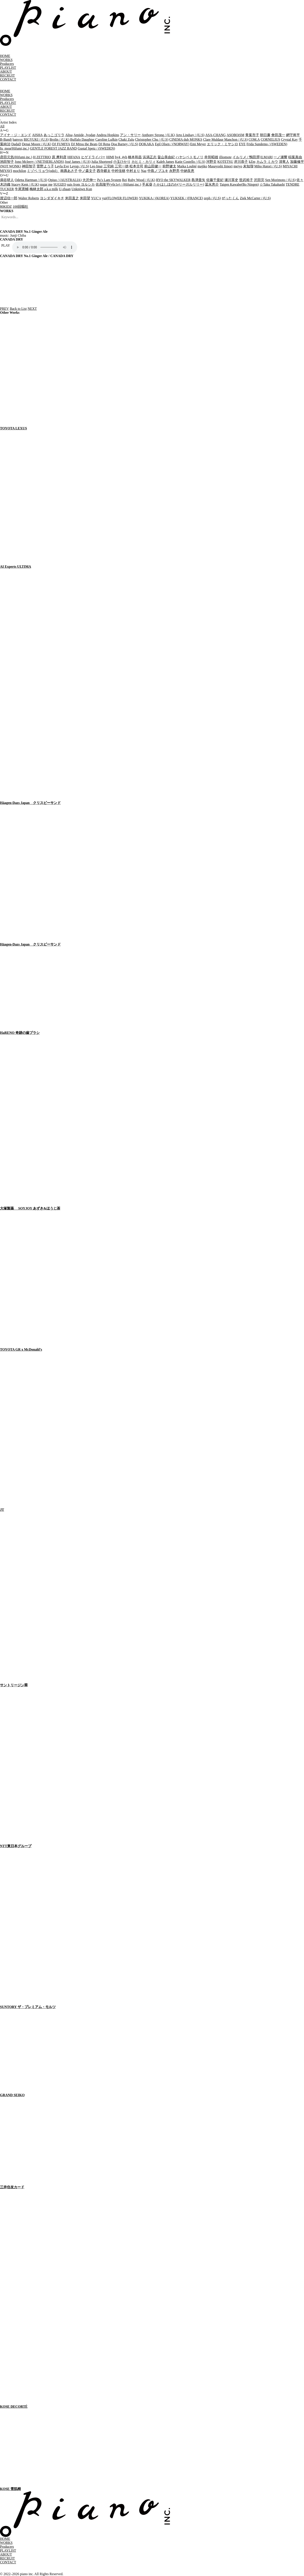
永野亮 (174, 171)
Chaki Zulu (126, 139)
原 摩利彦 (59, 157)
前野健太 (169, 166)
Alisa (69, 135)
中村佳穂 (118, 171)
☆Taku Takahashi (272, 184)
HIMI (110, 157)
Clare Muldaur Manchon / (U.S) (225, 139)
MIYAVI (6, 171)
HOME (5, 56)
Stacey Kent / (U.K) (25, 184)
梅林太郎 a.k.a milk (43, 189)
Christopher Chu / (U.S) (151, 139)
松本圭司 (136, 166)
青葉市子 (252, 135)
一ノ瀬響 (280, 157)
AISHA (37, 135)
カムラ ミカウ (267, 161)
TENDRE (292, 184)
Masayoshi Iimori (220, 166)
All (2, 126)
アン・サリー (130, 135)
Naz (144, 171)
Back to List (18, 308)
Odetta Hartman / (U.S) (31, 180)
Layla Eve (62, 166)
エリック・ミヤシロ (222, 144)
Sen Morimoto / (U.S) (280, 180)
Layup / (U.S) (79, 166)
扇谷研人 (7, 180)
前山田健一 (153, 166)
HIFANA (73, 157)
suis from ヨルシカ (81, 184)
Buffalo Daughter (82, 139)
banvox (18, 139)
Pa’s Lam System (109, 180)
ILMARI (266, 157)
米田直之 (72, 198)
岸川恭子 (241, 161)
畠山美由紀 (166, 157)
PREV (4, 308)
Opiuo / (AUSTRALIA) (65, 180)
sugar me (46, 184)
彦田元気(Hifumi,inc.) (16, 157)
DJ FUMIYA (61, 144)
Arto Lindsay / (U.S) (190, 135)
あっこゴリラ (54, 135)
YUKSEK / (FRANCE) (186, 198)
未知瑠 (248, 166)
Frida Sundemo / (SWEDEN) (267, 144)
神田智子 (29, 166)
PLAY (5, 245)
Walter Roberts (28, 198)
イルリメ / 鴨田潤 (245, 157)
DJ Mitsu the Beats (84, 144)
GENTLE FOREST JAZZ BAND (53, 148)
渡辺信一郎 (8, 198)
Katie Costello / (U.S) (190, 161)
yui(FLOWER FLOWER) (120, 198)
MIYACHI (290, 166)
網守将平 (293, 135)
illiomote (225, 157)
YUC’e (96, 198)
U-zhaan (65, 189)
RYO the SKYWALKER (173, 180)
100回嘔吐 (20, 206)
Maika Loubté (187, 166)
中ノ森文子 (87, 171)
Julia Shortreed (101, 161)
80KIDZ (6, 206)
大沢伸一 (89, 180)
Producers (7, 64)
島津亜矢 (198, 180)
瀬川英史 (231, 180)
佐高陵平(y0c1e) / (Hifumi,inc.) (118, 184)
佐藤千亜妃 (215, 180)
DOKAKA (146, 144)
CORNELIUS (270, 139)
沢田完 (259, 180)
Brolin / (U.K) (59, 139)
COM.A (254, 139)
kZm (252, 161)
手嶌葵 (147, 184)
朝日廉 (265, 135)
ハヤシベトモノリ (189, 157)
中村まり (133, 171)
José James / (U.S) (77, 161)
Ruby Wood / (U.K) (141, 180)
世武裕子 (246, 180)
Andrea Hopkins (107, 135)
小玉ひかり (122, 161)
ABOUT (6, 71)
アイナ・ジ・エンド (15, 135)
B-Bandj (6, 139)
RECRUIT (7, 75)
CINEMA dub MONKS (185, 139)
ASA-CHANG (215, 135)
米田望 (85, 198)
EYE (242, 144)
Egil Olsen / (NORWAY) (172, 144)
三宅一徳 (122, 166)
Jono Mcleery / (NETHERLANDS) (39, 161)
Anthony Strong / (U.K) (158, 135)
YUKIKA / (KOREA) (154, 198)
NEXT (32, 308)
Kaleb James (165, 161)
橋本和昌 (135, 157)
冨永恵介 (212, 184)
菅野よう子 (45, 166)
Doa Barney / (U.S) (124, 144)
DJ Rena (104, 144)
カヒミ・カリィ (143, 161)
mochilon (19, 171)
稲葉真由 (295, 157)
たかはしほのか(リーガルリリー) (178, 184)
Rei (124, 180)
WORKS (6, 60)
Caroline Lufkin (106, 139)
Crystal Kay (289, 139)
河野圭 (211, 161)
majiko (202, 166)
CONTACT (8, 79)
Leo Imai (96, 166)
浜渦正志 (150, 157)
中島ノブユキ (157, 171)
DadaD (16, 144)
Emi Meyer (198, 144)
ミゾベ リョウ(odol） (43, 171)
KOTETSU (225, 161)
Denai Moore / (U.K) (36, 144)
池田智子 (7, 161)
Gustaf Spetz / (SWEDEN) (96, 148)
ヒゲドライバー (93, 157)
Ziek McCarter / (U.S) (255, 198)
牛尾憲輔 (22, 189)
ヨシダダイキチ (52, 198)
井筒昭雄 (211, 157)
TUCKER (7, 189)
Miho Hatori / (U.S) (268, 166)
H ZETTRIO (42, 157)
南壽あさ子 (69, 171)
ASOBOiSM (235, 135)
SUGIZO (59, 184)
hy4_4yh (121, 157)
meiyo (238, 166)
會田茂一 (278, 135)
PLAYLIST (8, 67)
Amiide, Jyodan (84, 135)
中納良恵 (187, 171)
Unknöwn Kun (82, 189)
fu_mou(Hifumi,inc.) (14, 148)
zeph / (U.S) (212, 198)
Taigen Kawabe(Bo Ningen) (239, 184)
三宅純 (108, 166)
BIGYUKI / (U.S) (36, 139)
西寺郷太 (104, 171)
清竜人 (284, 161)
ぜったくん (230, 198)
